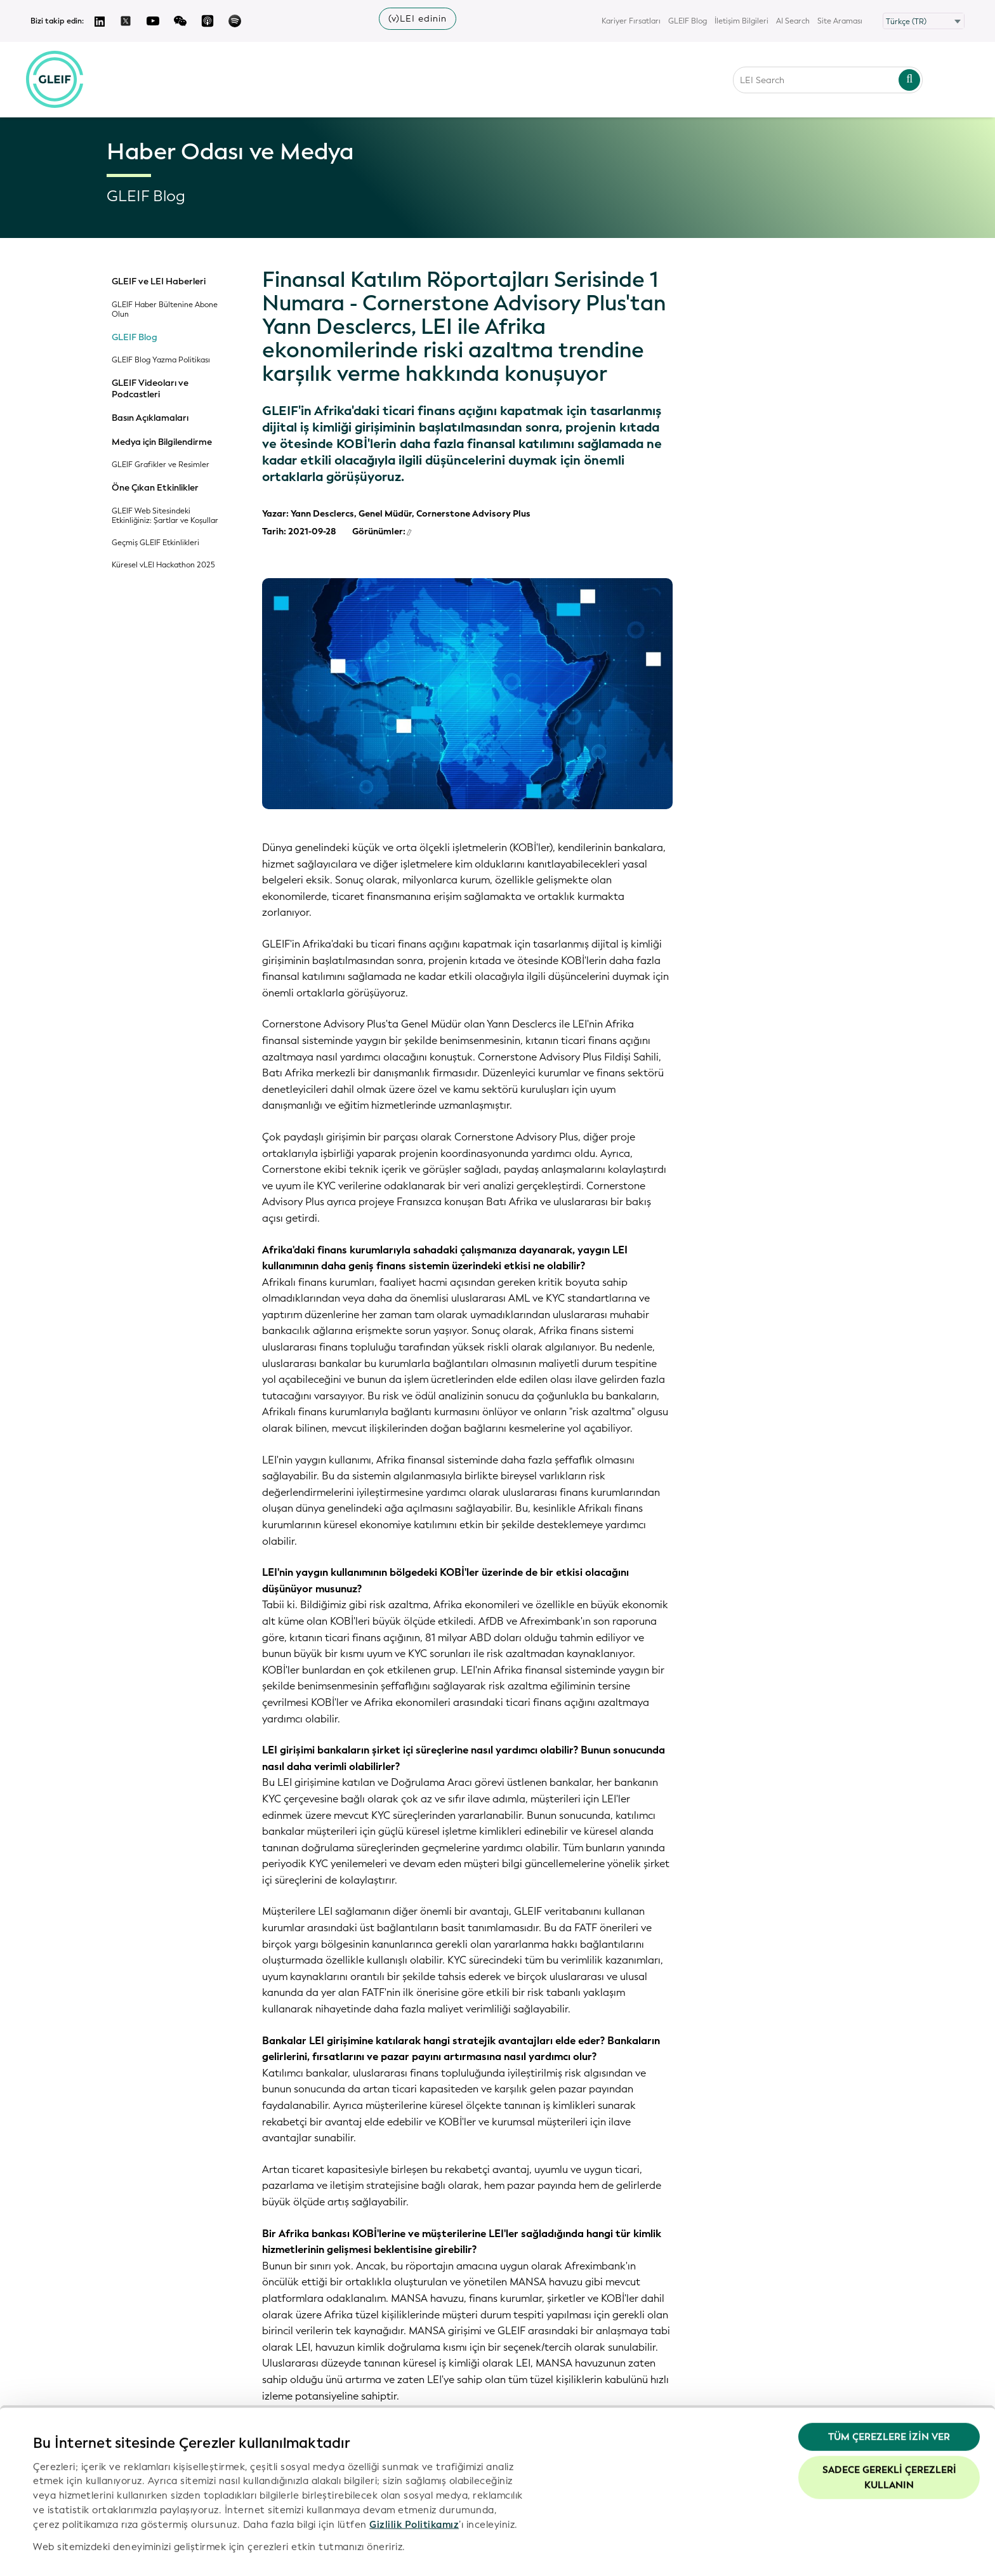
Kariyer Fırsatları (631, 21)
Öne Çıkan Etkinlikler (155, 488)
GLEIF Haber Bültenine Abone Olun (165, 309)
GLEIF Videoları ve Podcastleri (150, 389)
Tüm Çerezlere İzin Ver (889, 2399)
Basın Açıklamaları (150, 418)
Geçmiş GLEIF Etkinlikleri (155, 543)
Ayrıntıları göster (72, 2551)
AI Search (793, 21)
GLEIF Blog (687, 21)
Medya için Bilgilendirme (162, 442)
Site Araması (839, 21)
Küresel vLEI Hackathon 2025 (163, 565)
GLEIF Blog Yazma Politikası (161, 360)
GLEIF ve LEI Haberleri (159, 281)
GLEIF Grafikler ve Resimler (160, 465)
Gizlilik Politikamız (414, 2486)
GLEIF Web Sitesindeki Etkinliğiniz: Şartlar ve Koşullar (165, 515)
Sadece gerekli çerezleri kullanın (889, 2440)
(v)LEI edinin (417, 19)
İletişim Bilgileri (741, 21)
